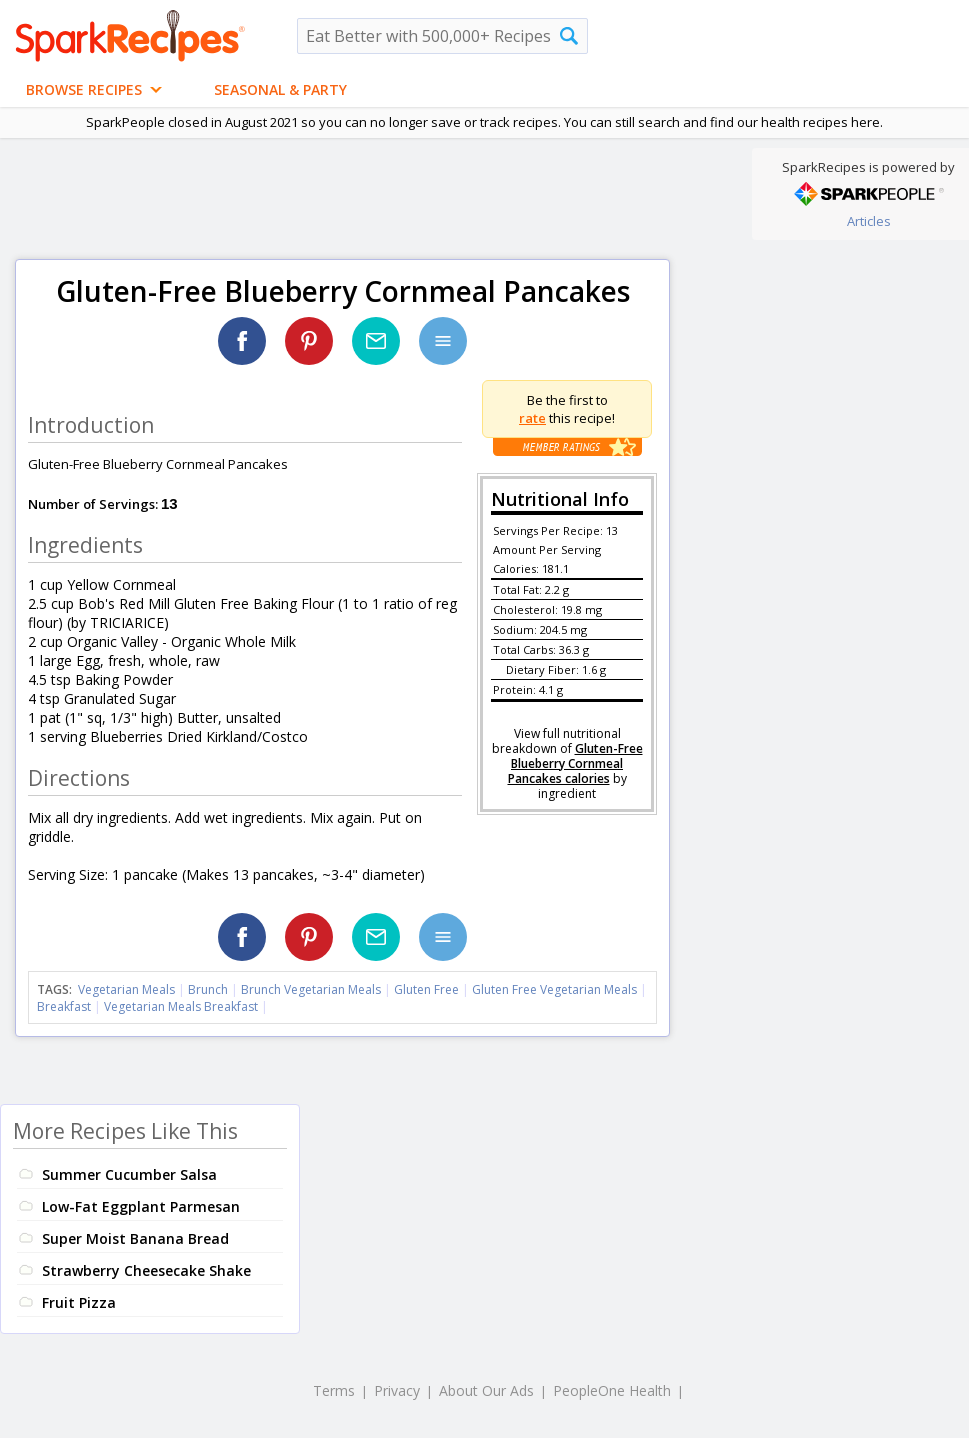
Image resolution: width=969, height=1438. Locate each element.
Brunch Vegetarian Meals (311, 989)
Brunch (208, 989)
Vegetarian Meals (126, 989)
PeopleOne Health (612, 1390)
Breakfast (64, 1006)
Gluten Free (426, 989)
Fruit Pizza (79, 1302)
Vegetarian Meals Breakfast (181, 1006)
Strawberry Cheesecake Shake (146, 1270)
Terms (334, 1390)
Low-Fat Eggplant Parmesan (141, 1206)
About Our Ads (486, 1390)
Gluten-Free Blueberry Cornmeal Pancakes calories (575, 763)
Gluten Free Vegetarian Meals (554, 989)
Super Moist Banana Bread (135, 1238)
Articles (869, 221)
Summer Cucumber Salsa (129, 1174)
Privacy (397, 1390)
